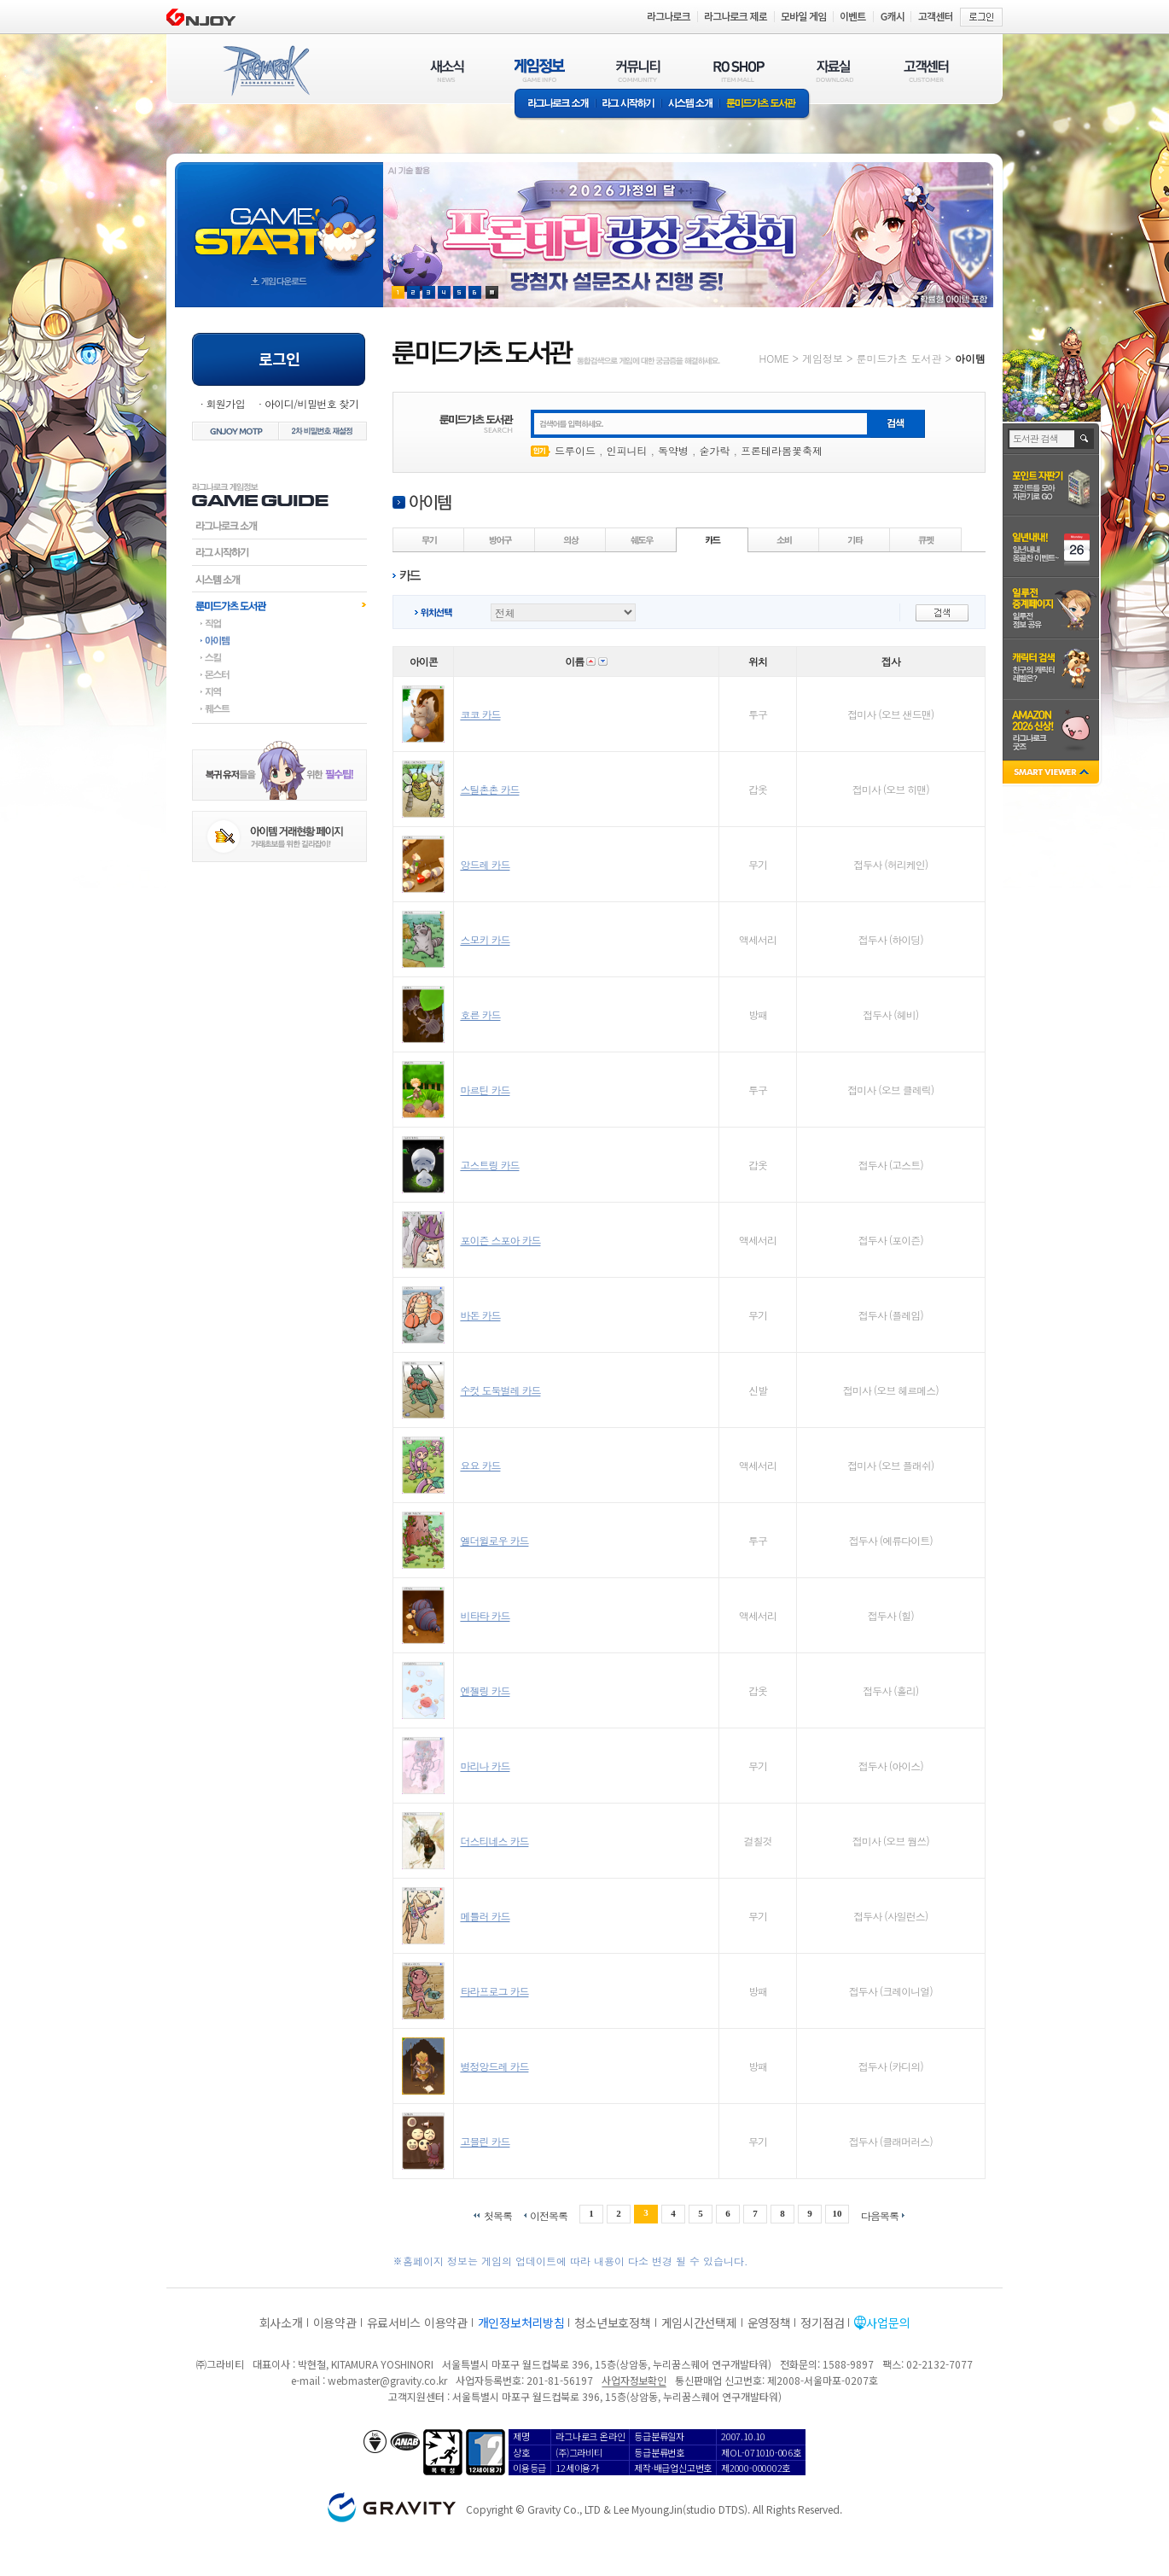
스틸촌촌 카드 (489, 789)
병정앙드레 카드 (494, 2066)
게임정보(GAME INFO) (540, 70)
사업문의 (888, 2322)
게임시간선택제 (699, 2322)
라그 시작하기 (628, 104)
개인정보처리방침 (521, 2322)
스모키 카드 (484, 939)
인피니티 (627, 450)
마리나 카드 (484, 1765)
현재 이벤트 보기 (492, 292)
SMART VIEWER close (1052, 774)
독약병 (673, 450)
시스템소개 (690, 104)
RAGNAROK (265, 70)
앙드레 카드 (484, 864)
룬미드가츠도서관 (279, 605)
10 (837, 2213)
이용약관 (335, 2322)
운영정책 (769, 2322)
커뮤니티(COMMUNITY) (638, 70)
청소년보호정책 (612, 2322)
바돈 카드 (480, 1315)
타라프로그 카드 (494, 1991)
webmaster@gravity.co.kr (387, 2380)
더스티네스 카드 (494, 1840)
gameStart (279, 219)
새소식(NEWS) (447, 70)
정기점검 (822, 2322)
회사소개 (281, 2322)
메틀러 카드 (484, 1916)
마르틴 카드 (484, 1089)
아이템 (279, 640)
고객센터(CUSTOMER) (926, 70)
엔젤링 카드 (484, 1690)
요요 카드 (480, 1465)
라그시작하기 (279, 552)
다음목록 (880, 2214)
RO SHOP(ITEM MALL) (739, 70)
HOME (774, 358)
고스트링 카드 (489, 1164)
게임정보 (822, 358)
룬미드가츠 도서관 (765, 104)
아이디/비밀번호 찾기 (311, 403)
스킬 (279, 657)
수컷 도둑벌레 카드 (500, 1390)
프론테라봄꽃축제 (782, 450)
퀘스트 (279, 708)
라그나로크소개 (555, 104)
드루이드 (575, 450)
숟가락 (715, 450)
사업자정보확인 (634, 2380)
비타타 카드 (484, 1615)
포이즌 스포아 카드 (500, 1240)
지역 (279, 691)
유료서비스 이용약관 (417, 2322)
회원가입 (225, 403)
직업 (279, 623)
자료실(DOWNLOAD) (833, 70)
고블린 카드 (484, 2141)
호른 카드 (480, 1014)
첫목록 (498, 2214)
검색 (1085, 438)
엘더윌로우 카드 (494, 1540)
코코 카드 (480, 714)
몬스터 (279, 674)
